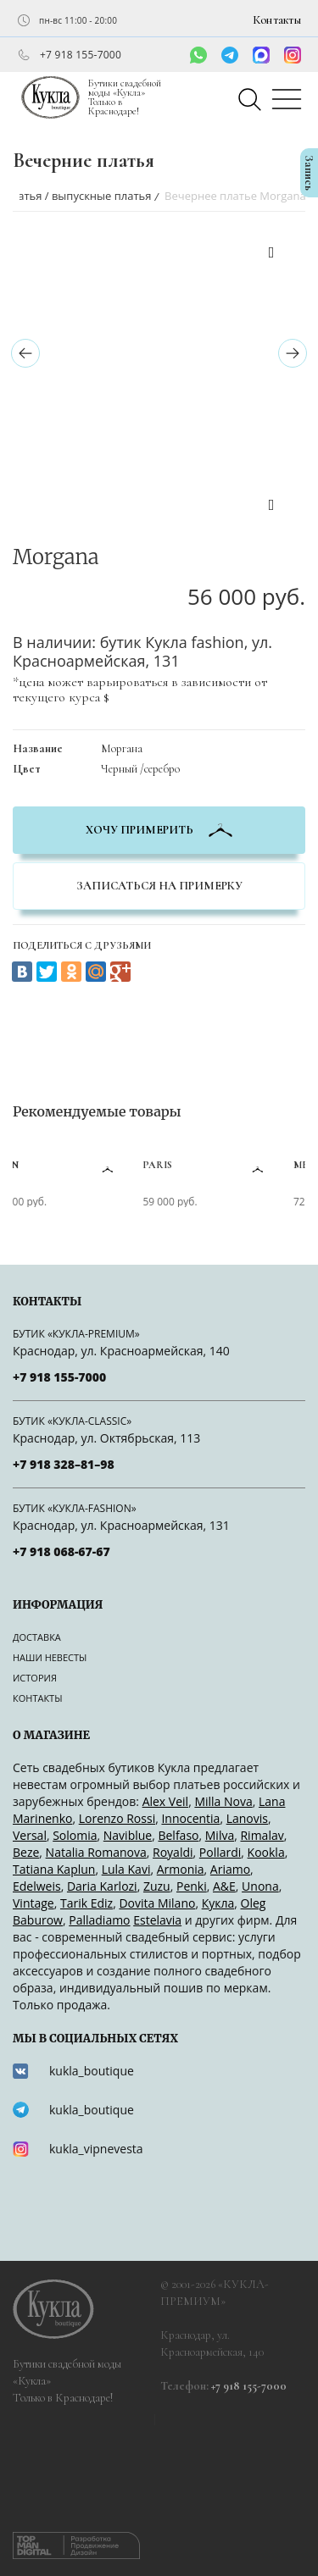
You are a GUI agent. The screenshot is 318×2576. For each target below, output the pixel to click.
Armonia (180, 1869)
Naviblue (127, 1835)
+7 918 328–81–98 (63, 1464)
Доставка (37, 1637)
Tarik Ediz (86, 1903)
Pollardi (220, 1852)
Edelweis (37, 1886)
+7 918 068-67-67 (61, 1551)
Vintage (33, 1903)
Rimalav (261, 1835)
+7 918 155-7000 (80, 55)
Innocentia (190, 1818)
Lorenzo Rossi (117, 1818)
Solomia (75, 1835)
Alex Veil (165, 1801)
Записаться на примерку (159, 885)
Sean (27, 1165)
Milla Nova (223, 1801)
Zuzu (156, 1886)
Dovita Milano (157, 1903)
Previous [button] (271, 255)
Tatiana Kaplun (54, 1869)
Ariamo (230, 1869)
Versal (30, 1835)
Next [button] (271, 507)
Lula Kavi (126, 1869)
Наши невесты (49, 1657)
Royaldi (173, 1852)
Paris (178, 1165)
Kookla (266, 1852)
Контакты (277, 20)
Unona (260, 1886)
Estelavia (157, 1920)
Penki (191, 1886)
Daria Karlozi (102, 1886)
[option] (121, 241)
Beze (26, 1852)
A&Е (224, 1886)
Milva (219, 1835)
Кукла (218, 1903)
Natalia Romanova (96, 1852)
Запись (309, 173)
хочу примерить (159, 830)
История (35, 1677)
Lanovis (247, 1818)
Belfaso (178, 1835)
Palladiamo (99, 1920)
